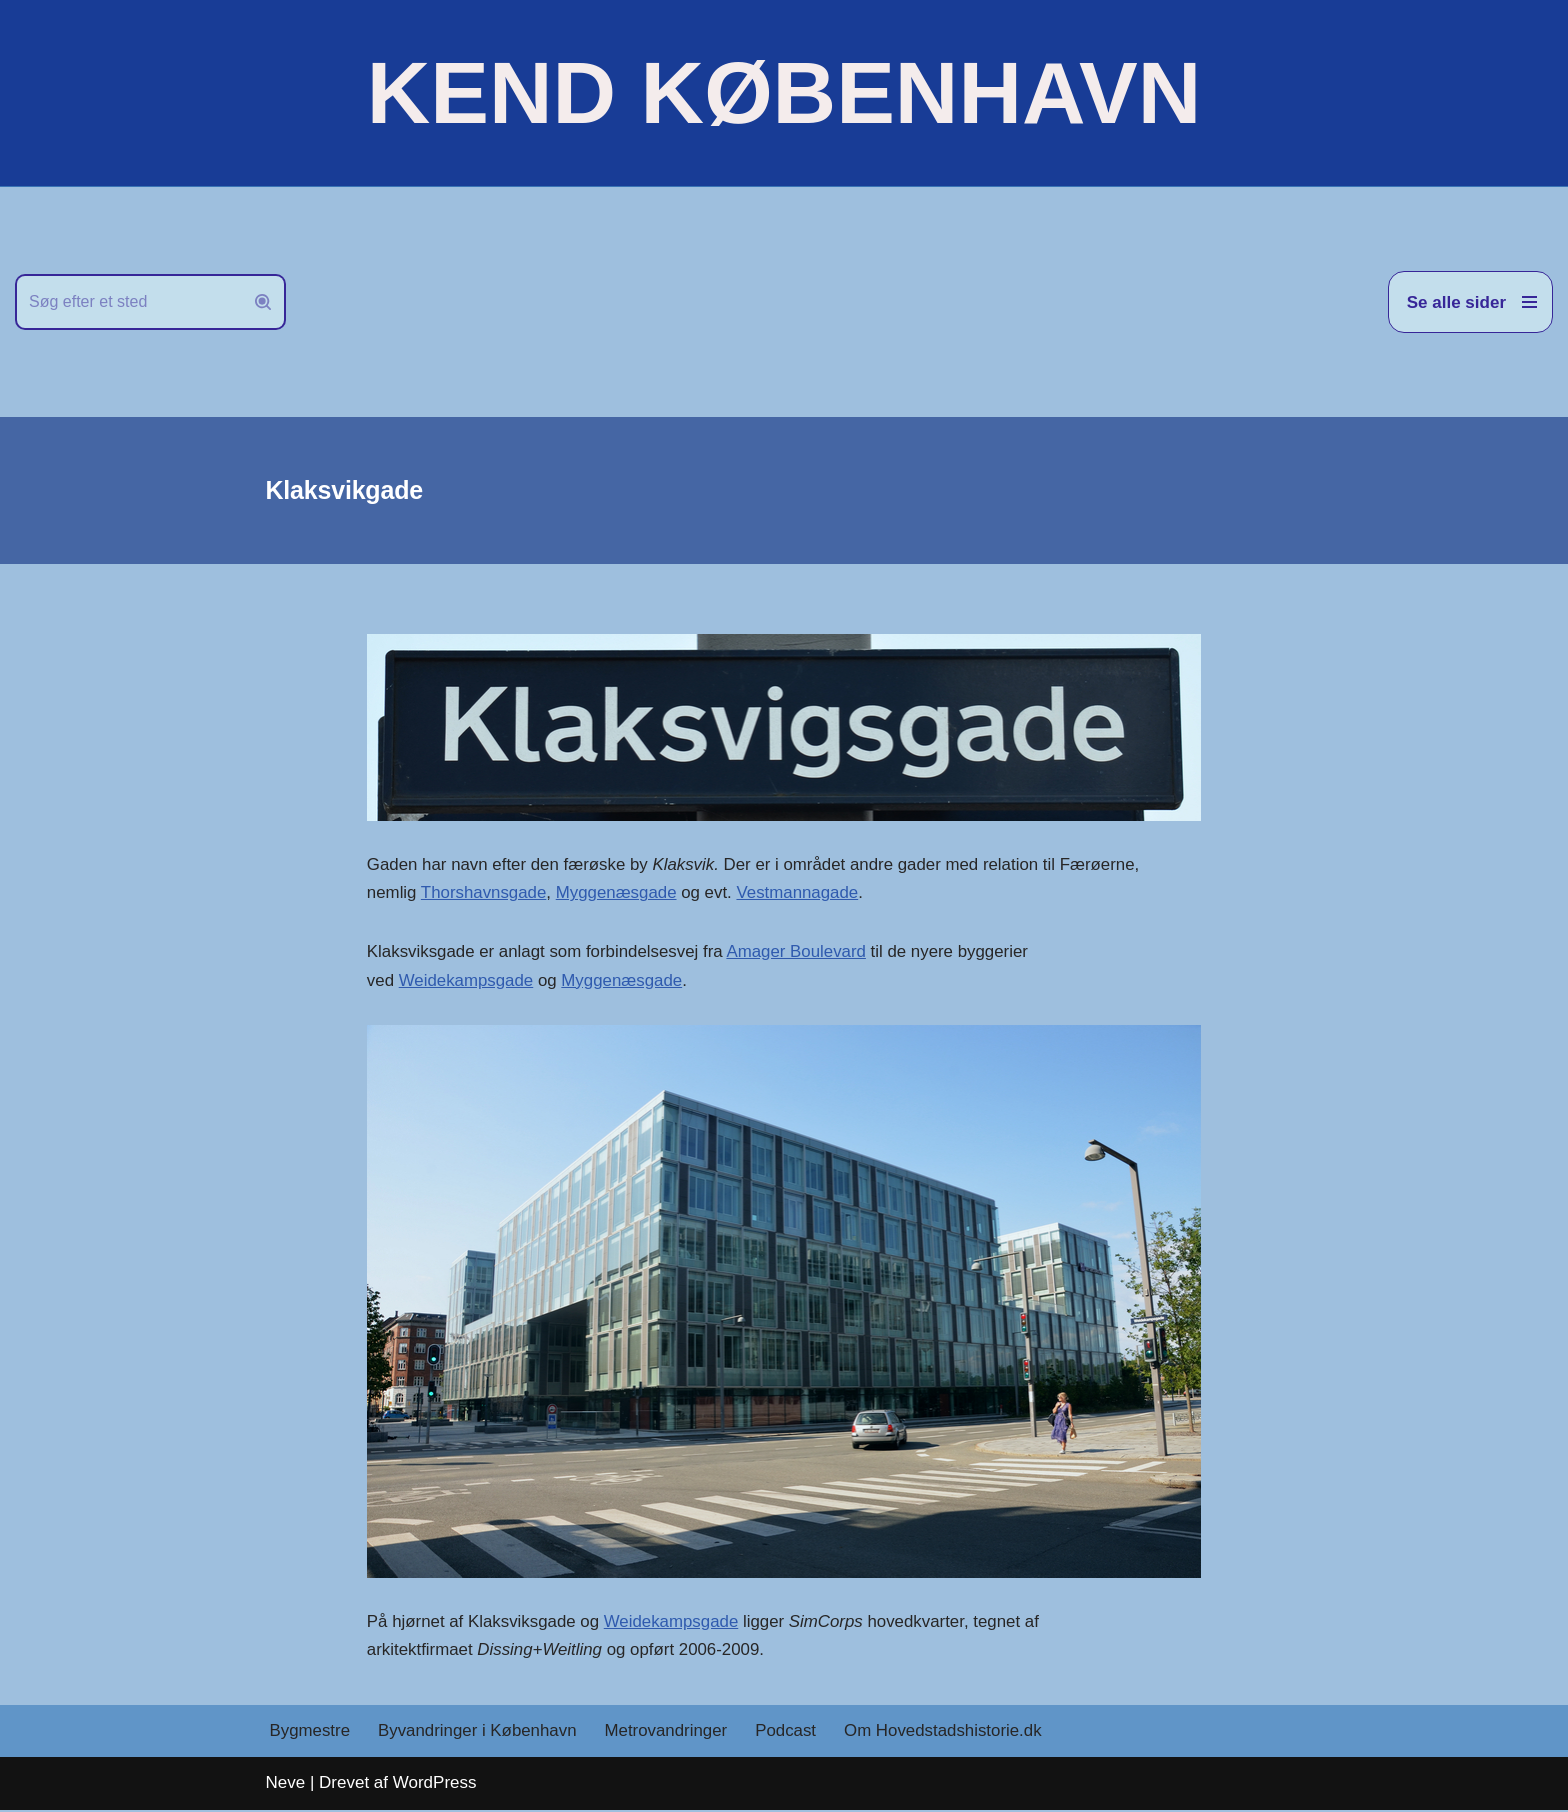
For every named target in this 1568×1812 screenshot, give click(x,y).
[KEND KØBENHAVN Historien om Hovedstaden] (784, 93)
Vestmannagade (801, 893)
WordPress (435, 1784)
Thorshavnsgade (484, 893)
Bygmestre (310, 1733)
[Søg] (128, 302)
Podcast (789, 1733)
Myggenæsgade (618, 893)
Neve (286, 1784)
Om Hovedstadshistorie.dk (947, 1733)
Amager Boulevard (800, 952)
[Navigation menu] (1470, 302)
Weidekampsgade (467, 981)
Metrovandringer (669, 1733)
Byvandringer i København (479, 1733)
